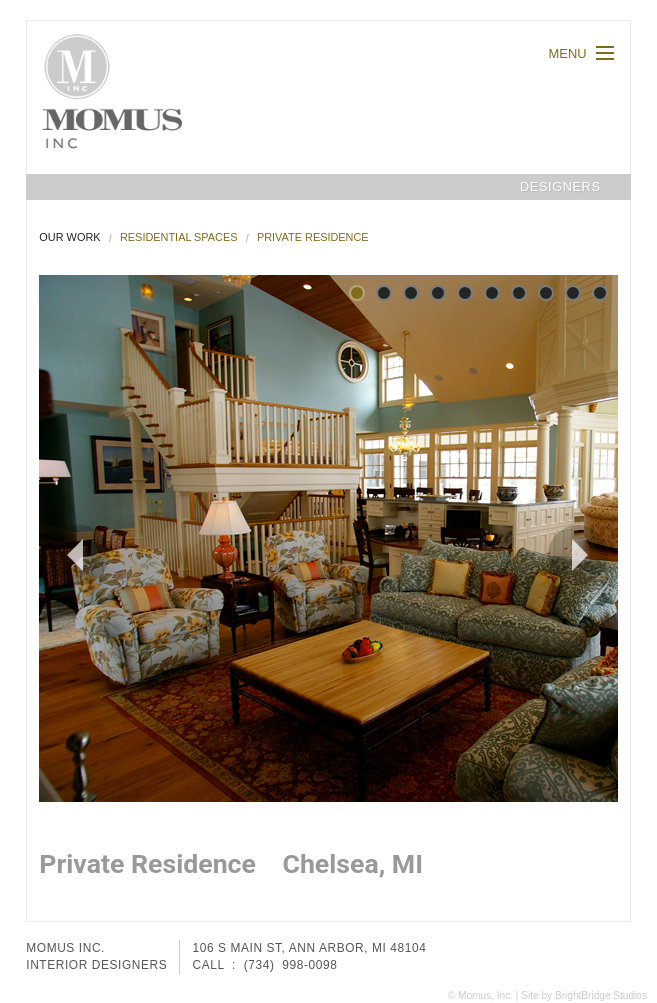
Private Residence (313, 237)
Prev (66, 555)
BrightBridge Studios (601, 995)
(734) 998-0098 (291, 965)
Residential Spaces (179, 237)
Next (576, 555)
